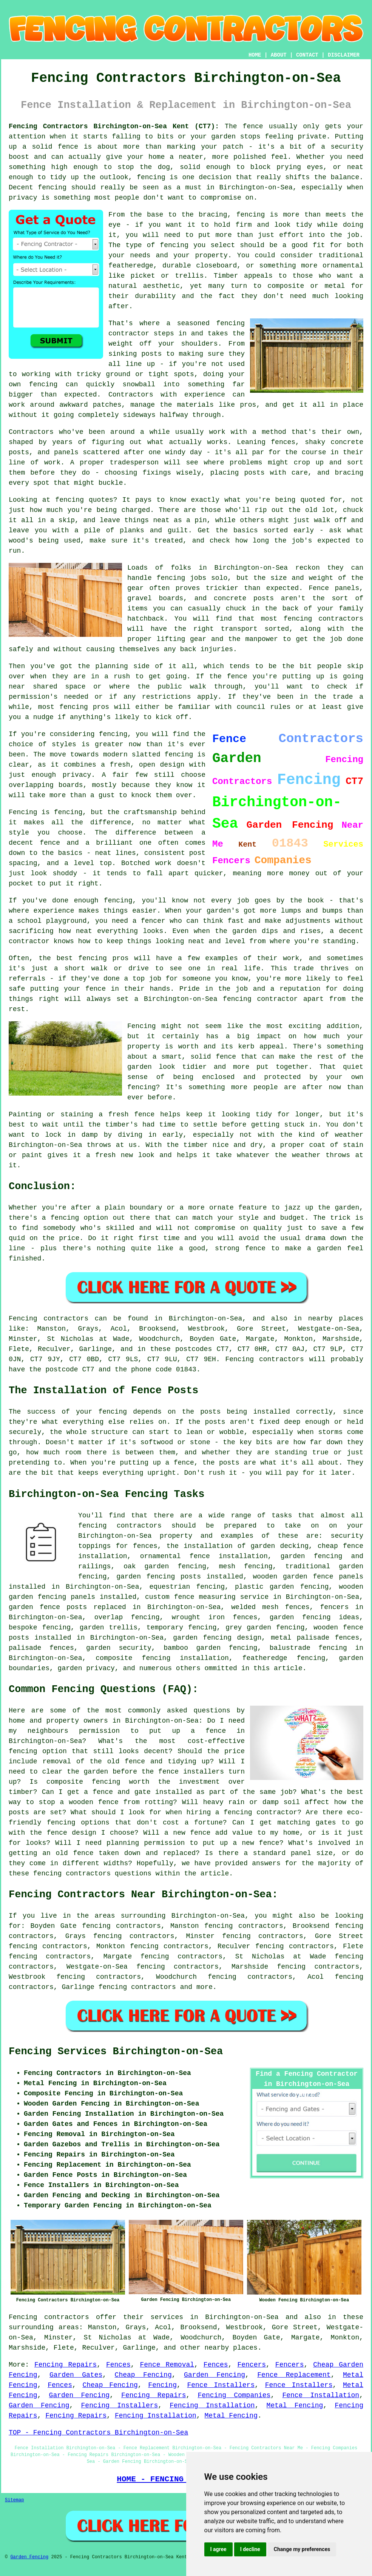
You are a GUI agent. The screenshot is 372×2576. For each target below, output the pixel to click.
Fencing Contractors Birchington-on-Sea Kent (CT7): (114, 126)
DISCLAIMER (344, 55)
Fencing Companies (234, 2395)
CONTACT (307, 55)
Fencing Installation (212, 2405)
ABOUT (279, 55)
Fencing (162, 2385)
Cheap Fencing (143, 2375)
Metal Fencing (295, 2405)
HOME (255, 55)
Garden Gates (75, 2375)
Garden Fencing (214, 2375)
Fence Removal (167, 2365)
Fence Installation (320, 2395)
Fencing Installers (119, 2405)
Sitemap (14, 2500)
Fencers (251, 2365)
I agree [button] (218, 2549)
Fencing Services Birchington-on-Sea (116, 2051)
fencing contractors (137, 1987)
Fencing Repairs (65, 2365)
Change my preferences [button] (302, 2549)
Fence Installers (221, 2385)
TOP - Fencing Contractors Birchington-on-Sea (98, 2432)
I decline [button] (250, 2549)
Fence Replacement (293, 2375)
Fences (118, 2365)
